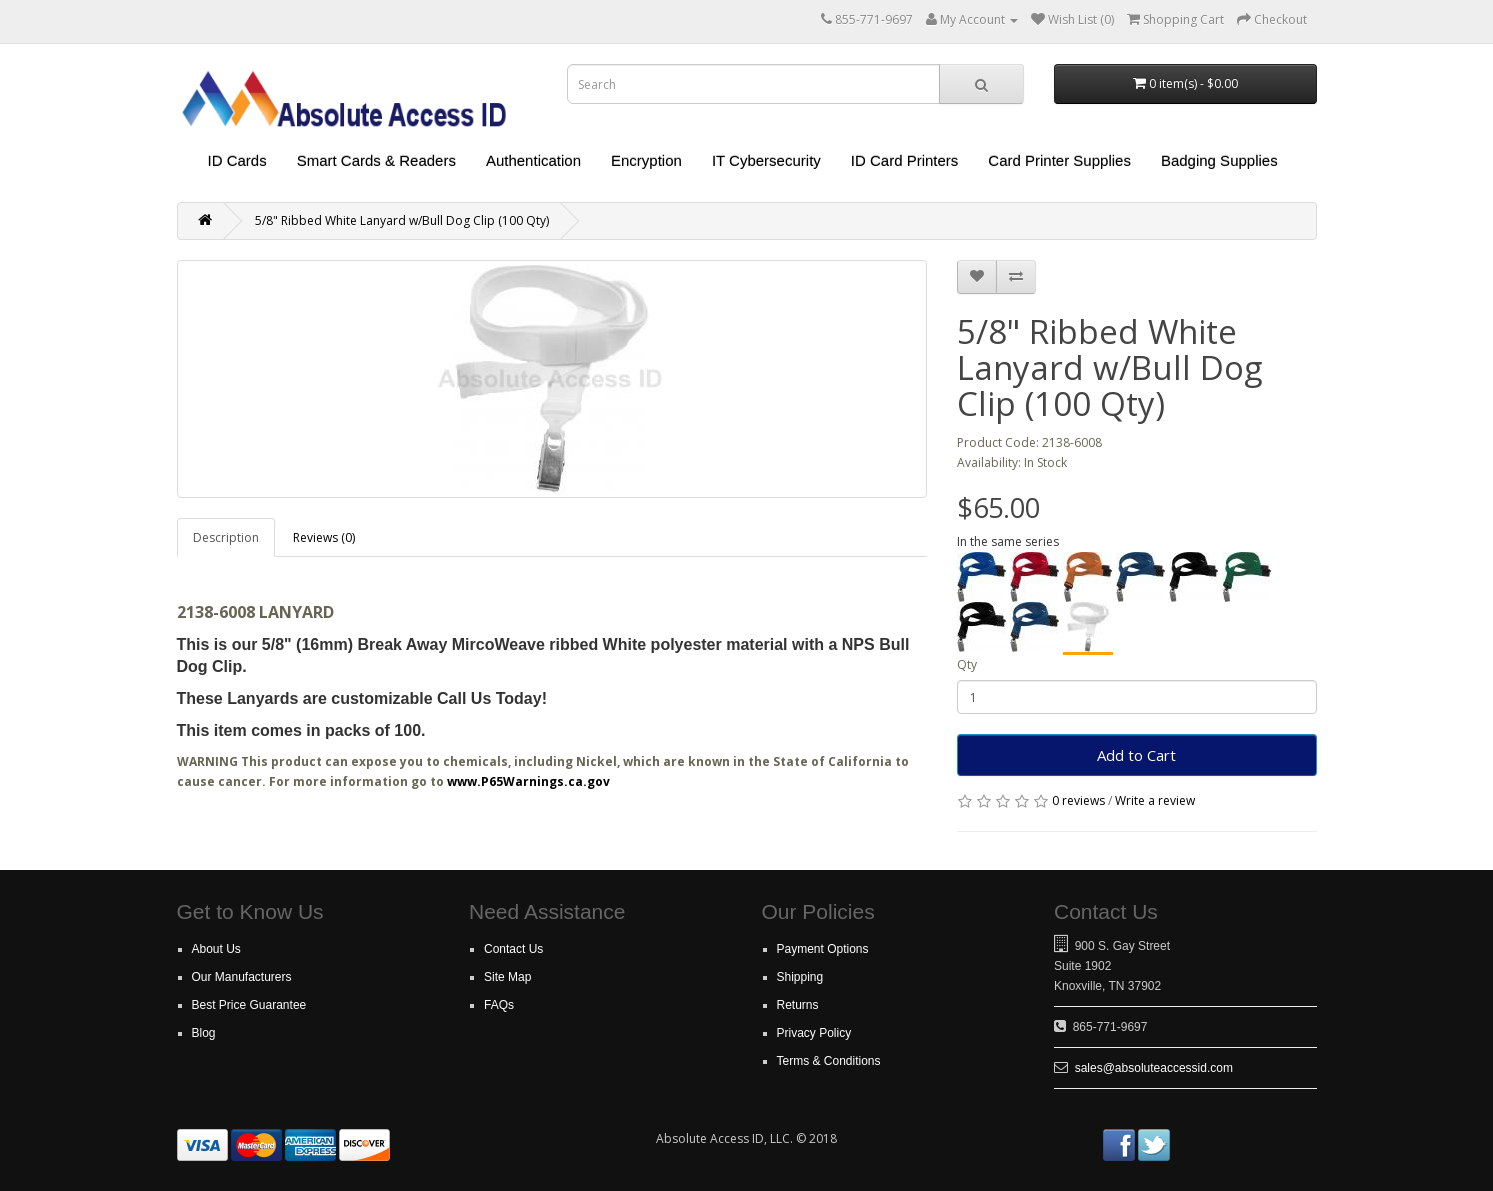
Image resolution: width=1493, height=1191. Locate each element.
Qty (967, 664)
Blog (204, 1033)
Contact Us (513, 949)
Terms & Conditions (829, 1061)
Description (226, 537)
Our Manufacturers (242, 977)
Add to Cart (1136, 755)
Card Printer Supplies (1059, 160)
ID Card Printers (905, 160)
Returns (798, 1005)
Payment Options (823, 949)
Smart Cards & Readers (376, 160)
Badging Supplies (1219, 160)
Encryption (646, 160)
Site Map (507, 977)
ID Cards (237, 160)
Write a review (1155, 800)
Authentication (533, 160)
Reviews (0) (324, 537)
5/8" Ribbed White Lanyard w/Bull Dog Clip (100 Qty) (402, 220)
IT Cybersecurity (766, 160)
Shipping (800, 977)
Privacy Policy (814, 1033)
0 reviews (1078, 800)
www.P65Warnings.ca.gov (528, 781)
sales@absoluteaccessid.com (1154, 1068)
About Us (216, 949)
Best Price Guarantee (249, 1005)
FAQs (499, 1005)
